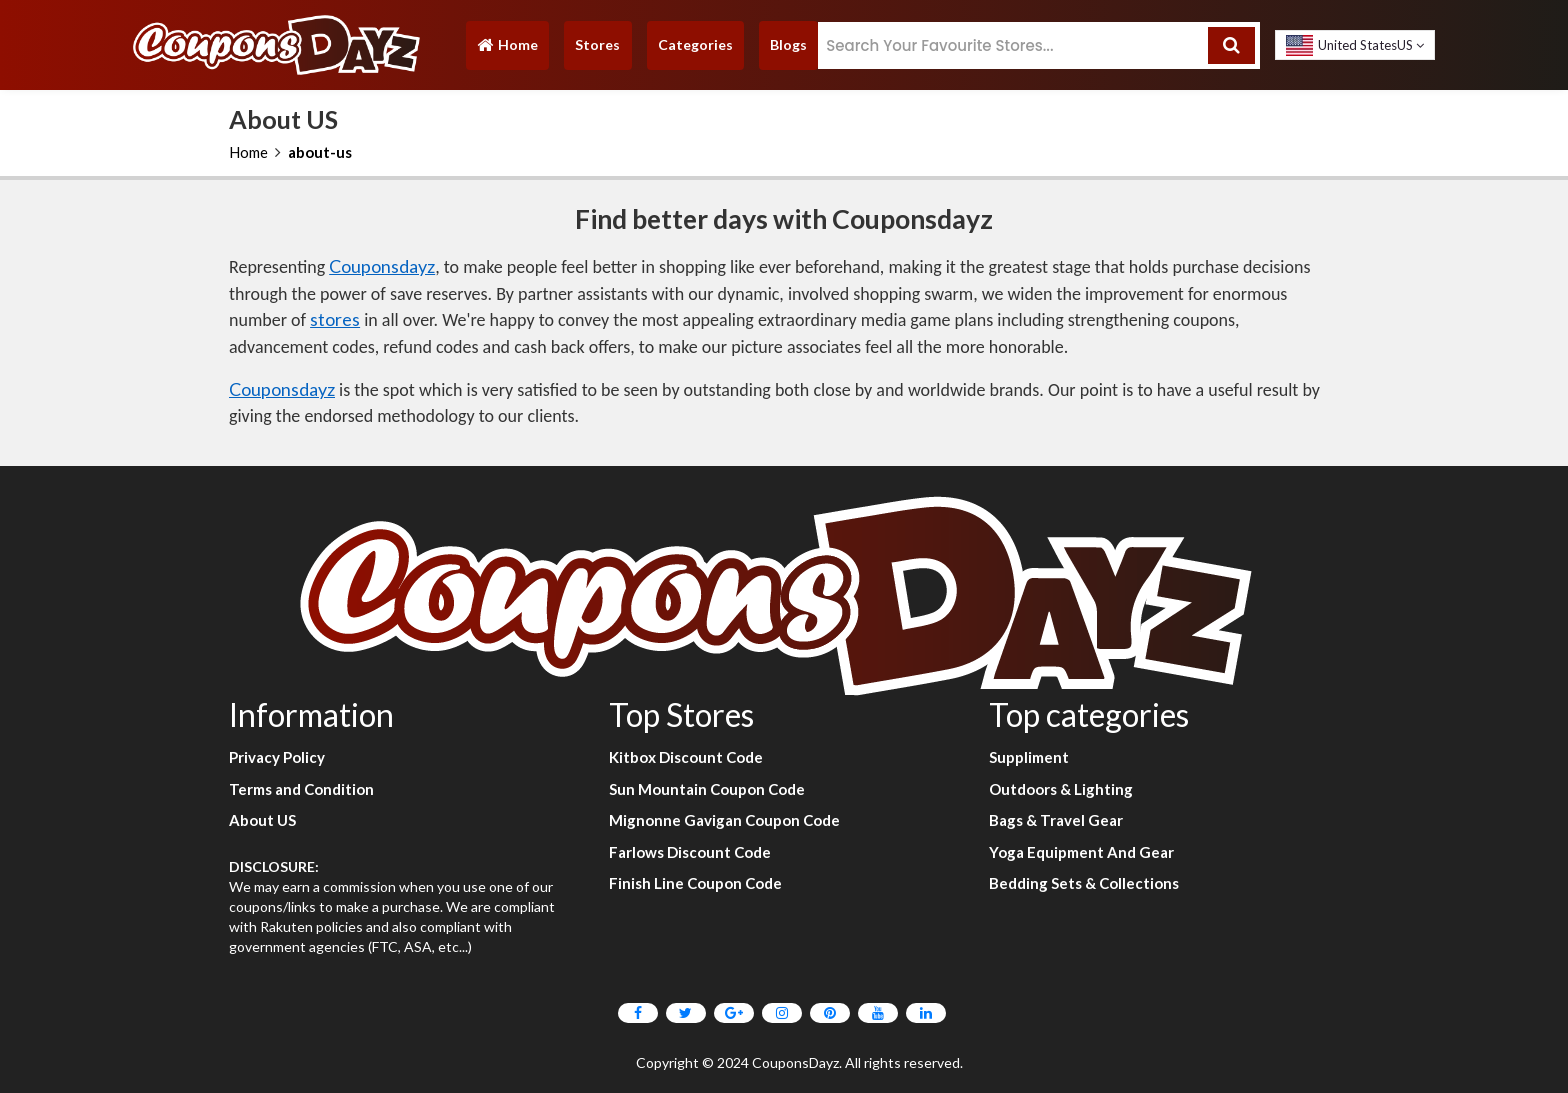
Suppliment (1029, 757)
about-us (320, 152)
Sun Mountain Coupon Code (707, 789)
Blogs (788, 44)
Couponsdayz (382, 266)
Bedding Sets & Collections (1084, 883)
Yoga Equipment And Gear (1081, 852)
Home (507, 49)
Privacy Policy (277, 757)
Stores (597, 44)
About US (262, 820)
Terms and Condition (301, 789)
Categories (695, 44)
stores (335, 319)
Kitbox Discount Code (686, 757)
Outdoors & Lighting (1061, 789)
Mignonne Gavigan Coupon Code (724, 820)
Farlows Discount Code (690, 852)
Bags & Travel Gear (1056, 820)
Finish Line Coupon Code (695, 883)
